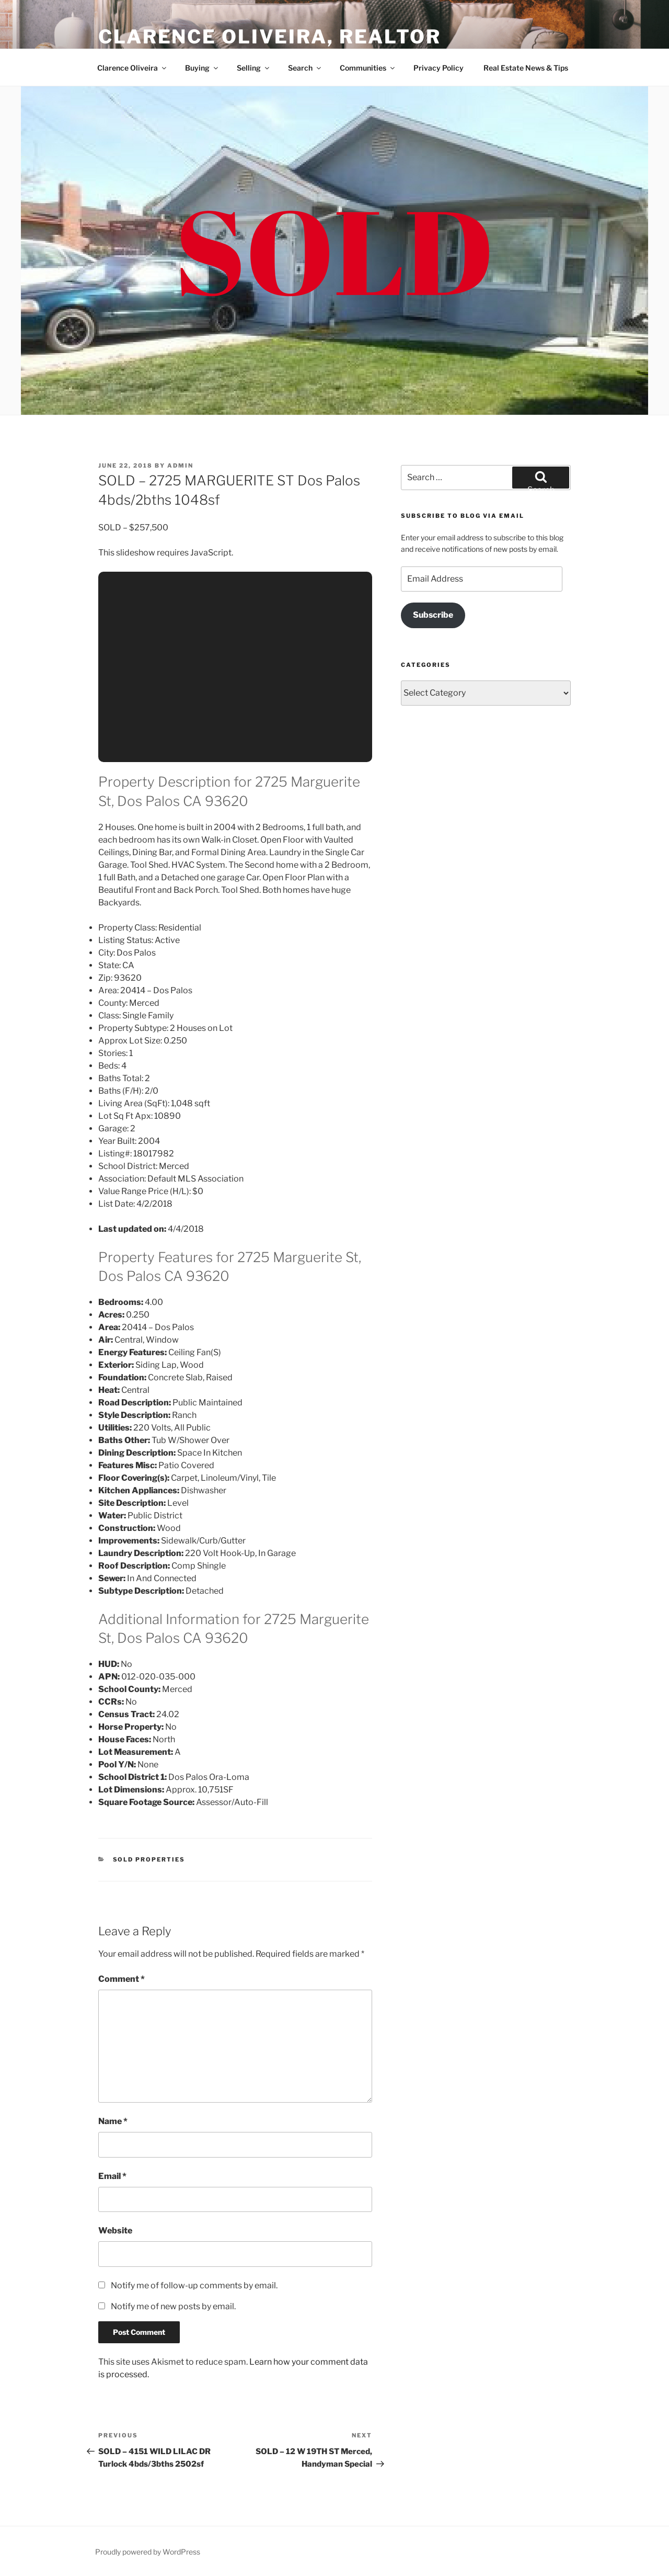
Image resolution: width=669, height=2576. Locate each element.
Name (113, 2121)
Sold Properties (149, 1859)
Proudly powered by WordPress (147, 2551)
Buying (202, 67)
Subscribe (433, 615)
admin (180, 465)
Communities (368, 67)
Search (305, 67)
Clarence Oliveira (132, 67)
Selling (254, 67)
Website (115, 2230)
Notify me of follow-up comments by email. (194, 2285)
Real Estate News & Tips (525, 67)
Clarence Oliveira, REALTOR (269, 36)
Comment (121, 1979)
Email (112, 2176)
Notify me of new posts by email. (173, 2306)
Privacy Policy (438, 67)
